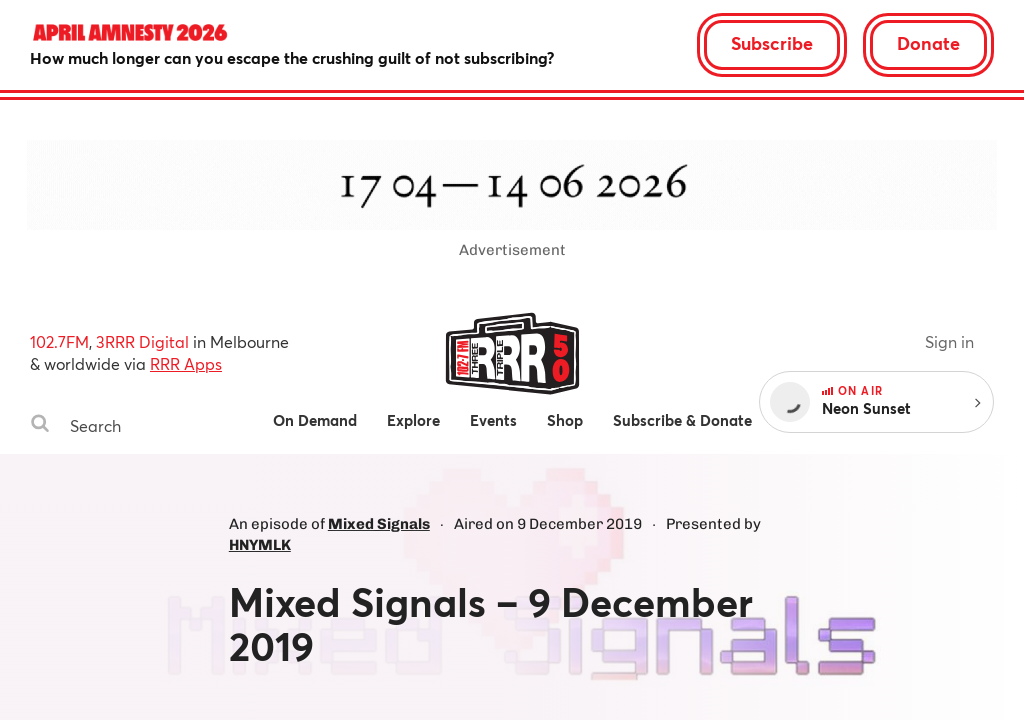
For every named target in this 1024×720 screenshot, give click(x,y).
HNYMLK (260, 545)
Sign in (949, 341)
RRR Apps (186, 363)
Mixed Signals (379, 524)
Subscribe (772, 43)
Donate (928, 43)
